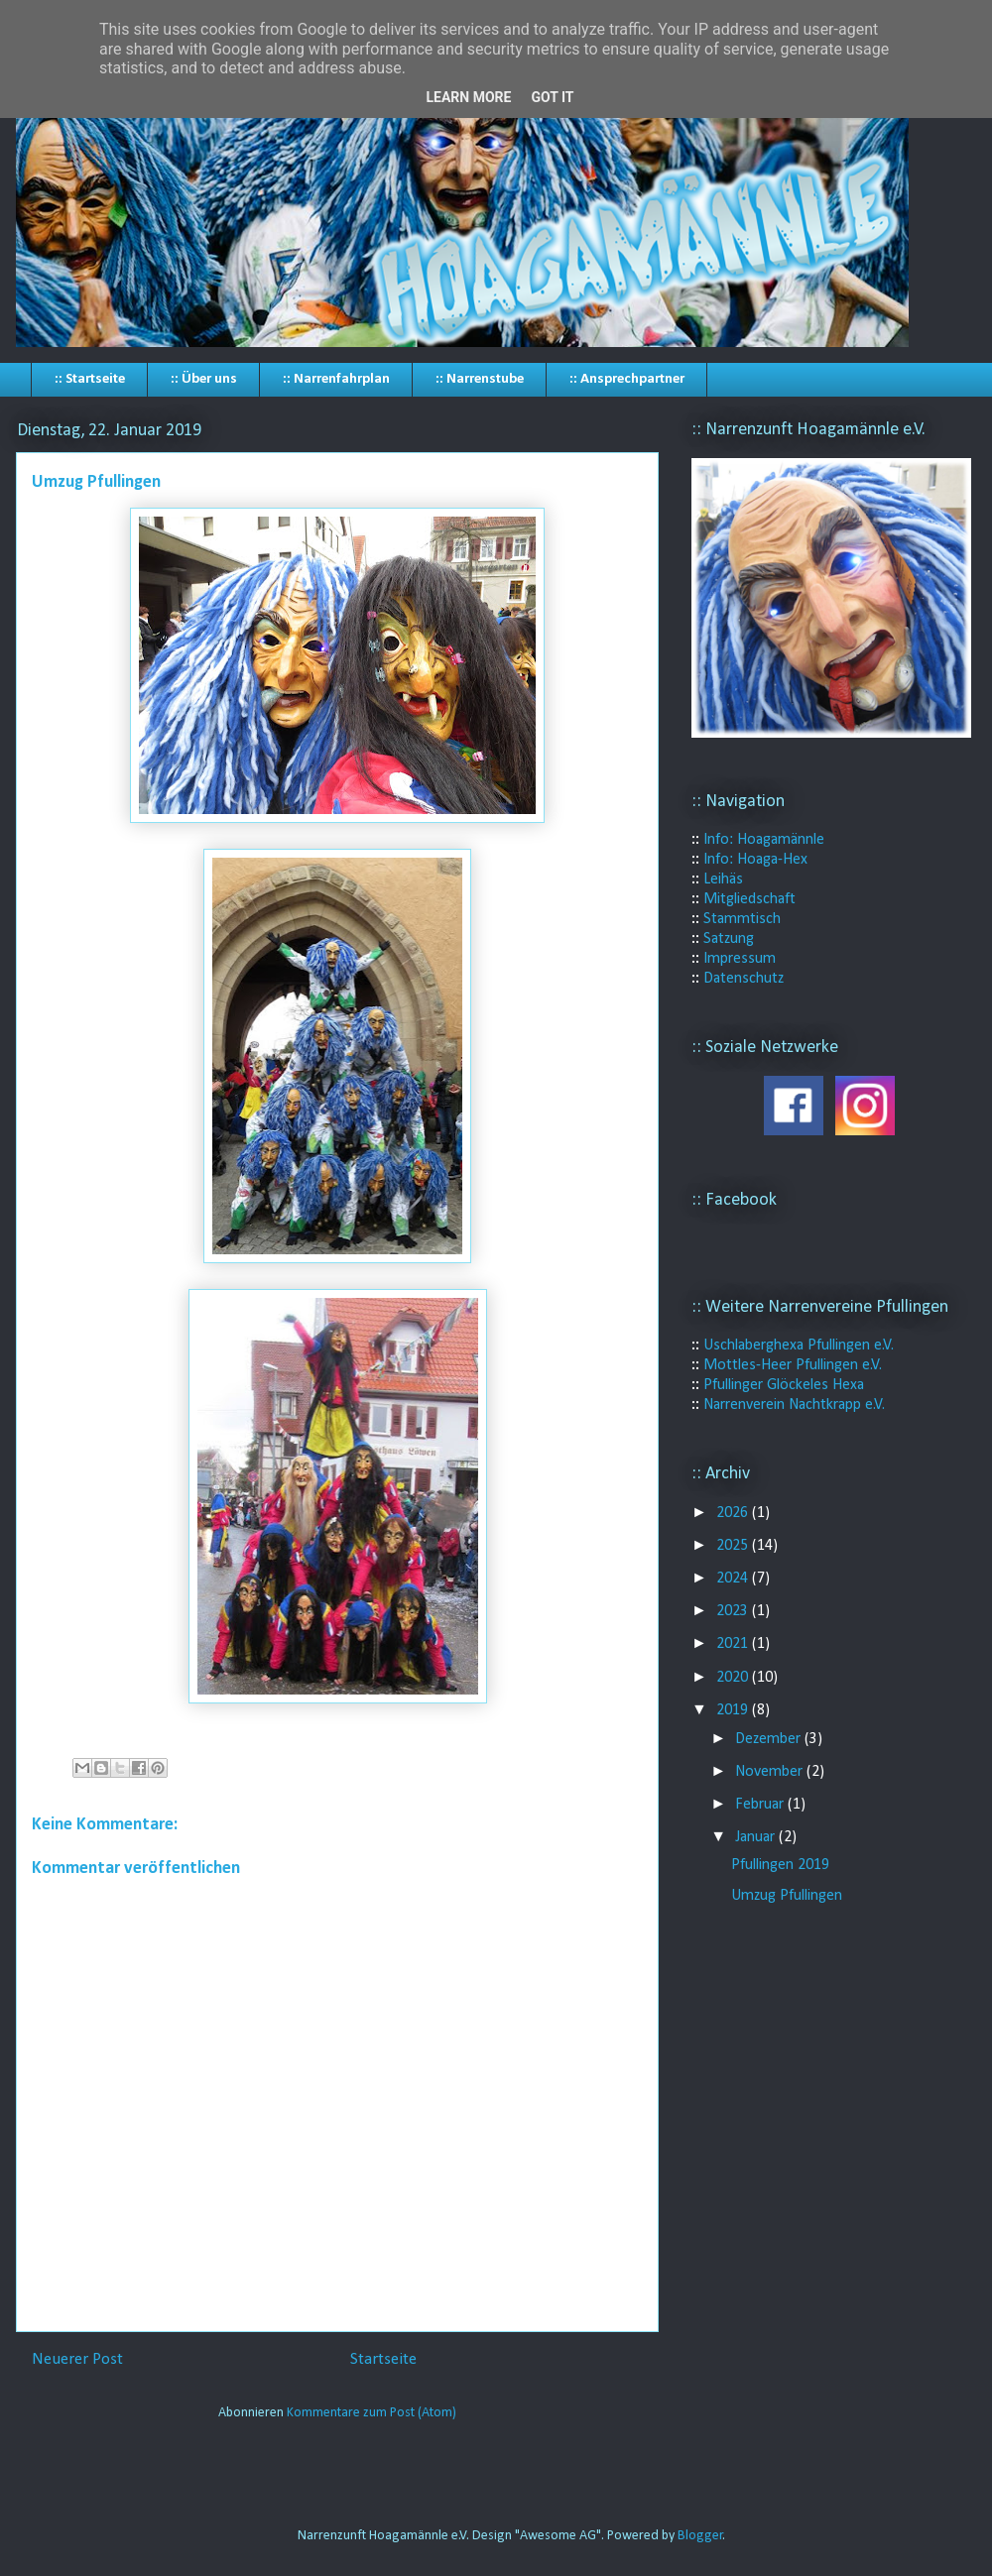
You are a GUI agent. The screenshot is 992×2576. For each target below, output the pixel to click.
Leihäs (723, 879)
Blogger (700, 2535)
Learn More (468, 97)
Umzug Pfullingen (786, 1896)
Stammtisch (742, 919)
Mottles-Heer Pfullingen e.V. (792, 1365)
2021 (734, 1644)
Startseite (383, 2359)
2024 (734, 1578)
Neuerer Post (77, 2359)
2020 (734, 1678)
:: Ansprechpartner (626, 379)
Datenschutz (743, 979)
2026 (734, 1513)
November (770, 1772)
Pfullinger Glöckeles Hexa (783, 1385)
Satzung (728, 939)
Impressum (739, 959)
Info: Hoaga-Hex (755, 860)
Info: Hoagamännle (763, 840)
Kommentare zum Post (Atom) (371, 2412)
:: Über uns (204, 379)
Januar (757, 1837)
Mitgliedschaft (749, 899)
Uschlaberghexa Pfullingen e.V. (798, 1345)
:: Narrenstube (479, 379)
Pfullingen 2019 (780, 1865)
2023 (734, 1611)
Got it (552, 97)
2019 (734, 1710)
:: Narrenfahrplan (336, 379)
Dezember (770, 1739)
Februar (761, 1805)
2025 (734, 1546)
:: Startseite (90, 379)
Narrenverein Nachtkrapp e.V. (794, 1405)
